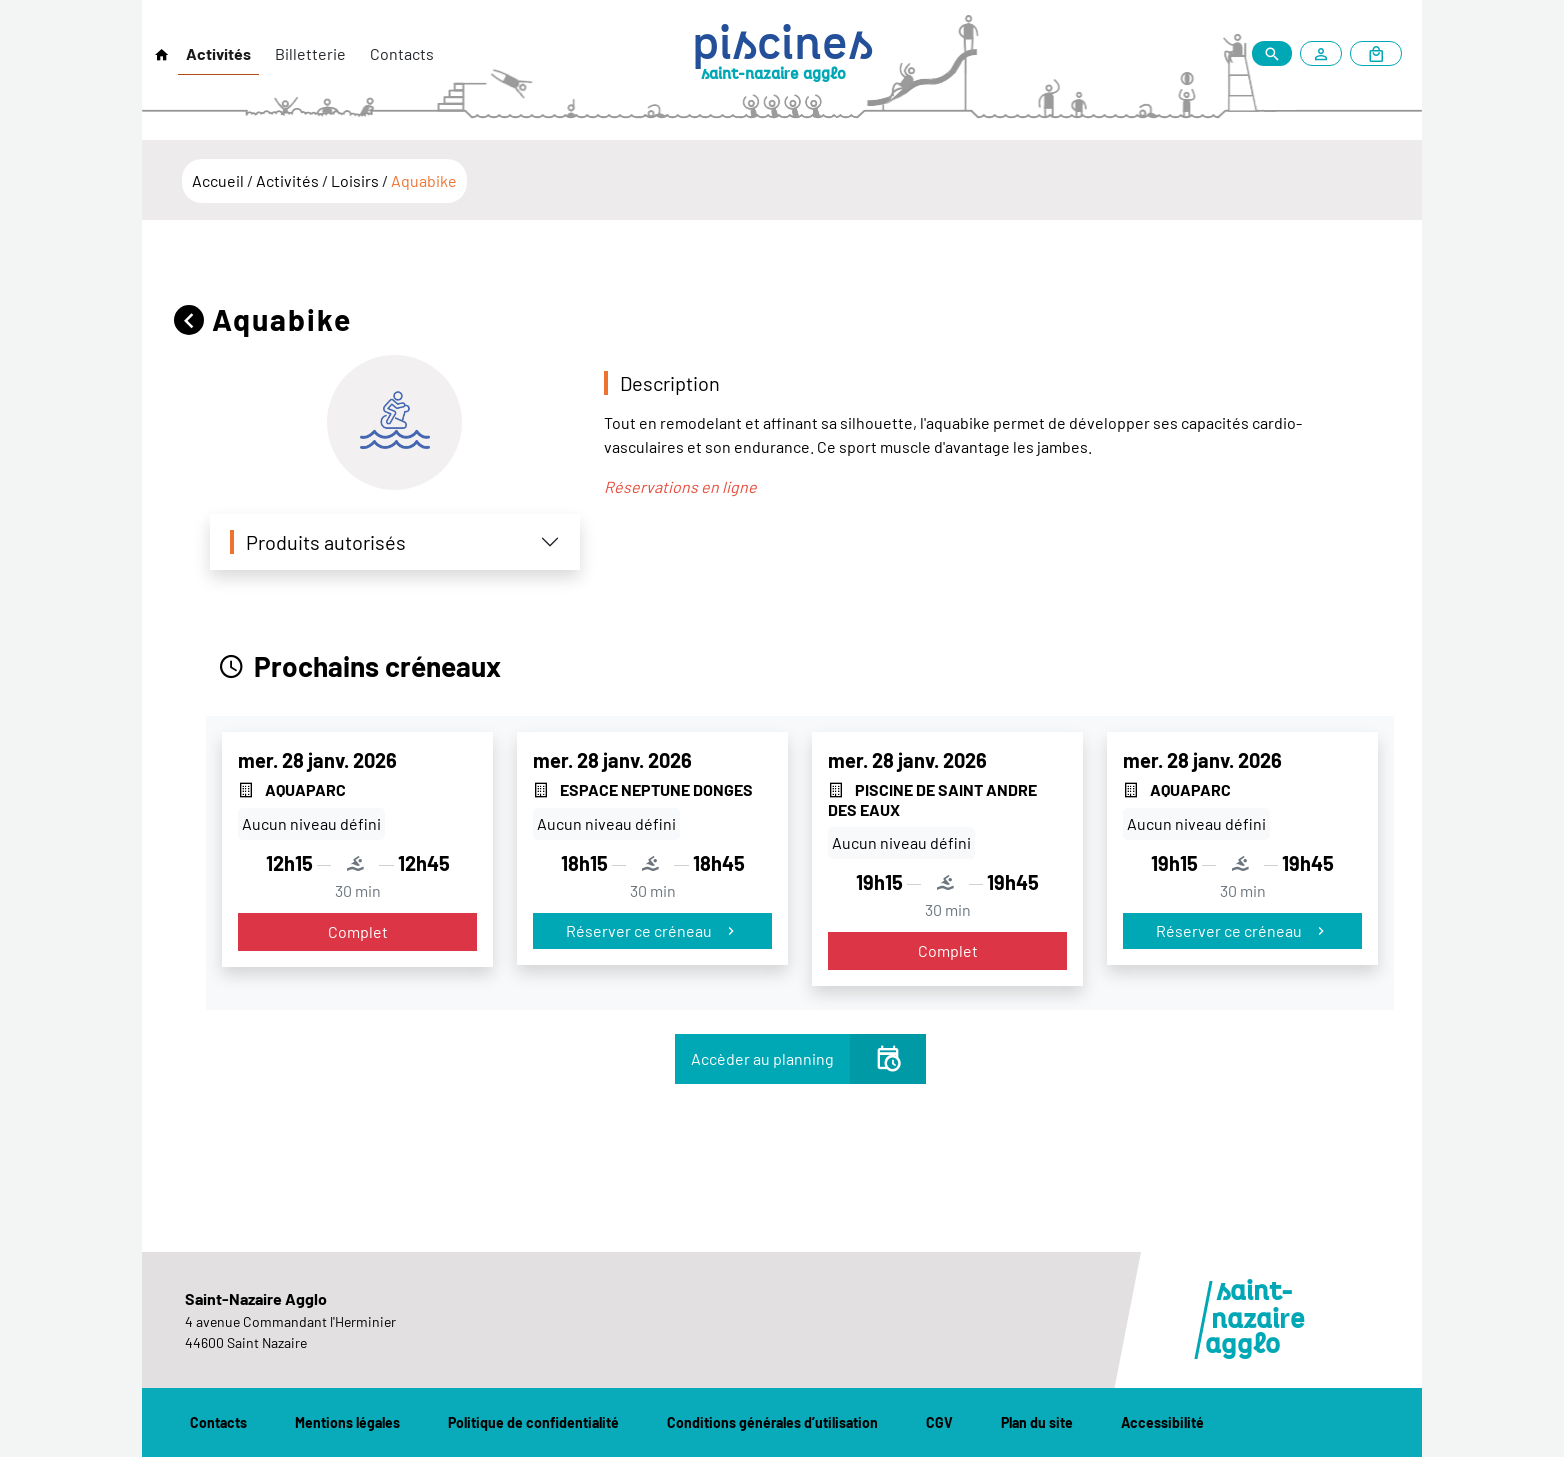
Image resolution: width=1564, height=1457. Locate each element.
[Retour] (193, 319)
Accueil (219, 180)
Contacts (402, 53)
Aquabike (424, 180)
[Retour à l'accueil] (162, 55)
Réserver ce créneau (652, 930)
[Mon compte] (1325, 53)
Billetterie (310, 53)
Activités (218, 53)
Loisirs (356, 180)
